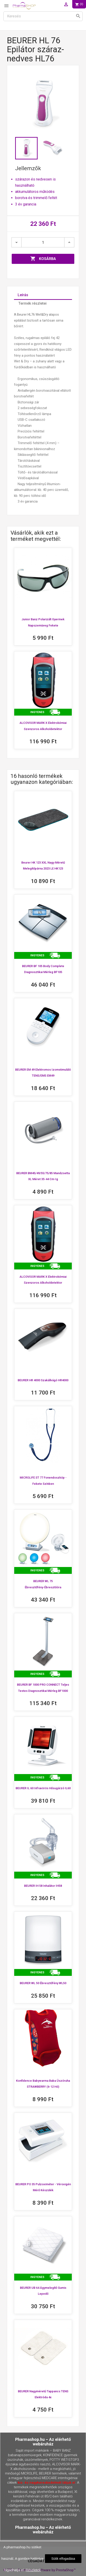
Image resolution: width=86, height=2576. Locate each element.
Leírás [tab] (23, 295)
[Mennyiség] (43, 242)
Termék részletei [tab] (32, 303)
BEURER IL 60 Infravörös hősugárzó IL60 (43, 1788)
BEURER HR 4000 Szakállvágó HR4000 (43, 1380)
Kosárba (43, 259)
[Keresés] (43, 16)
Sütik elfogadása (63, 2558)
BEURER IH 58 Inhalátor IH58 (43, 1885)
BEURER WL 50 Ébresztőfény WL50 (43, 1983)
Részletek (33, 2570)
